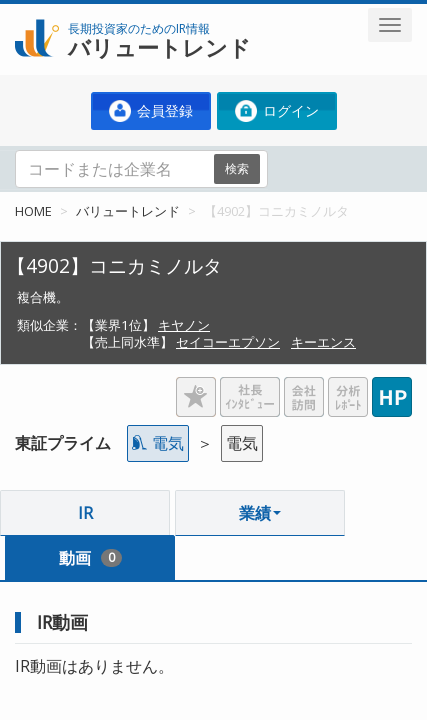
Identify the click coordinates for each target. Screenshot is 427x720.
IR (85, 513)
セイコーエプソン (228, 342)
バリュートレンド (128, 211)
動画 (90, 558)
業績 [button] (260, 513)
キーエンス (323, 342)
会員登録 (151, 111)
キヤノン (184, 325)
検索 (237, 168)
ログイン (277, 111)
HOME (33, 211)
